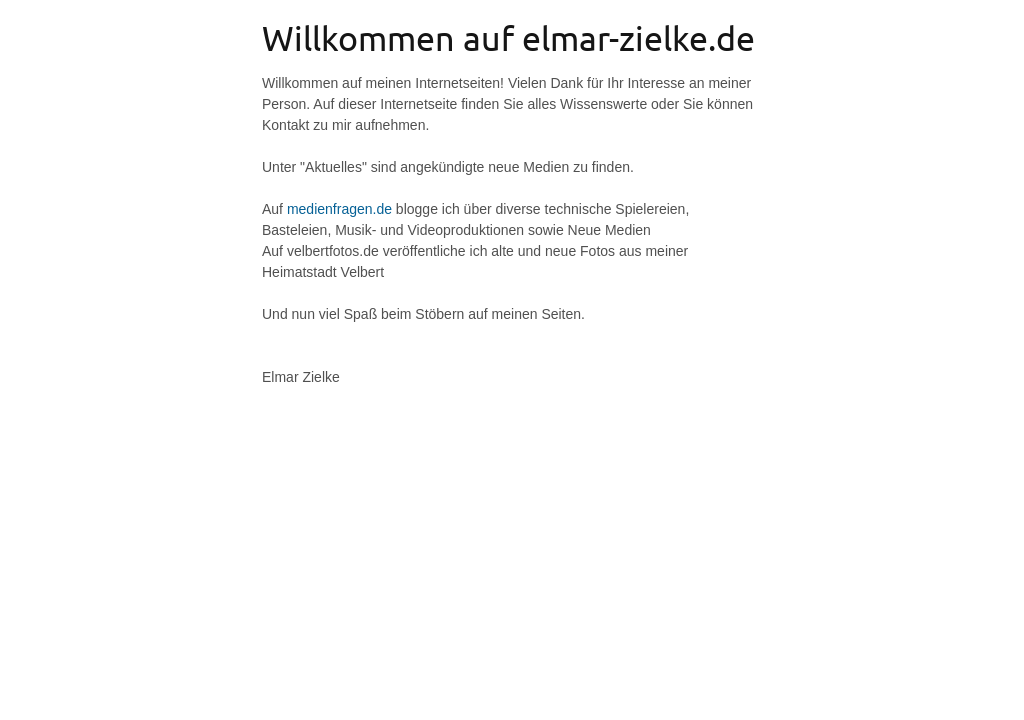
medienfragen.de (339, 209)
